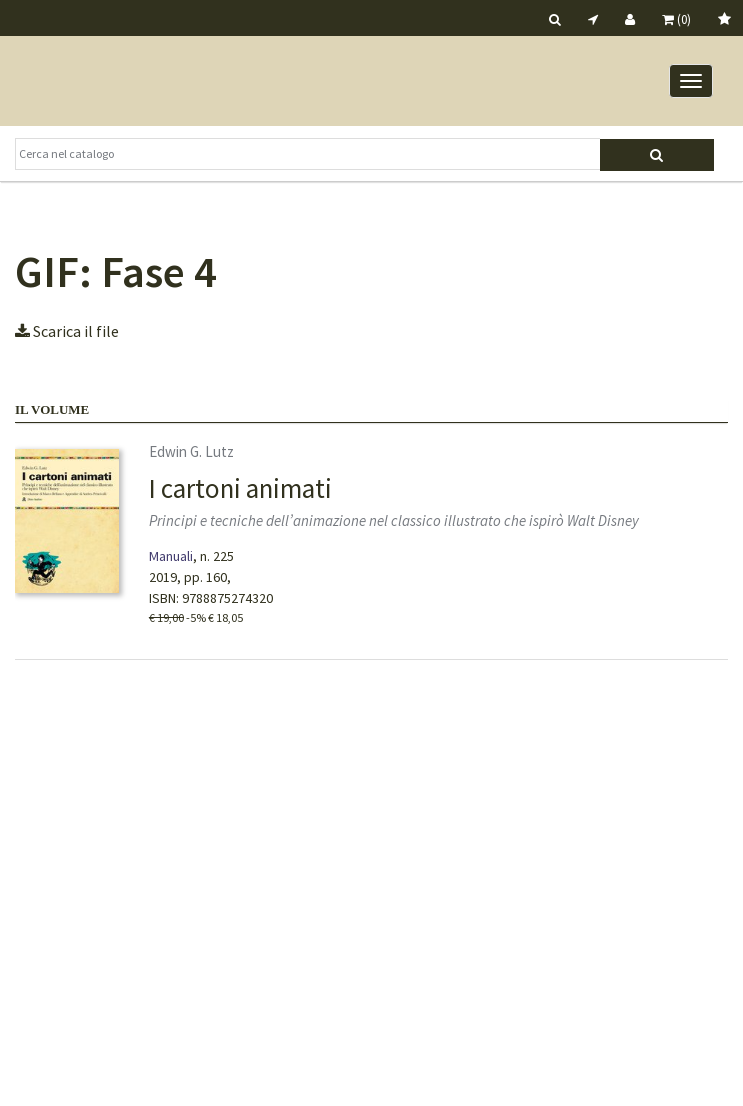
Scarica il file (67, 331)
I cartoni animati (240, 488)
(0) (676, 19)
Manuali (171, 556)
